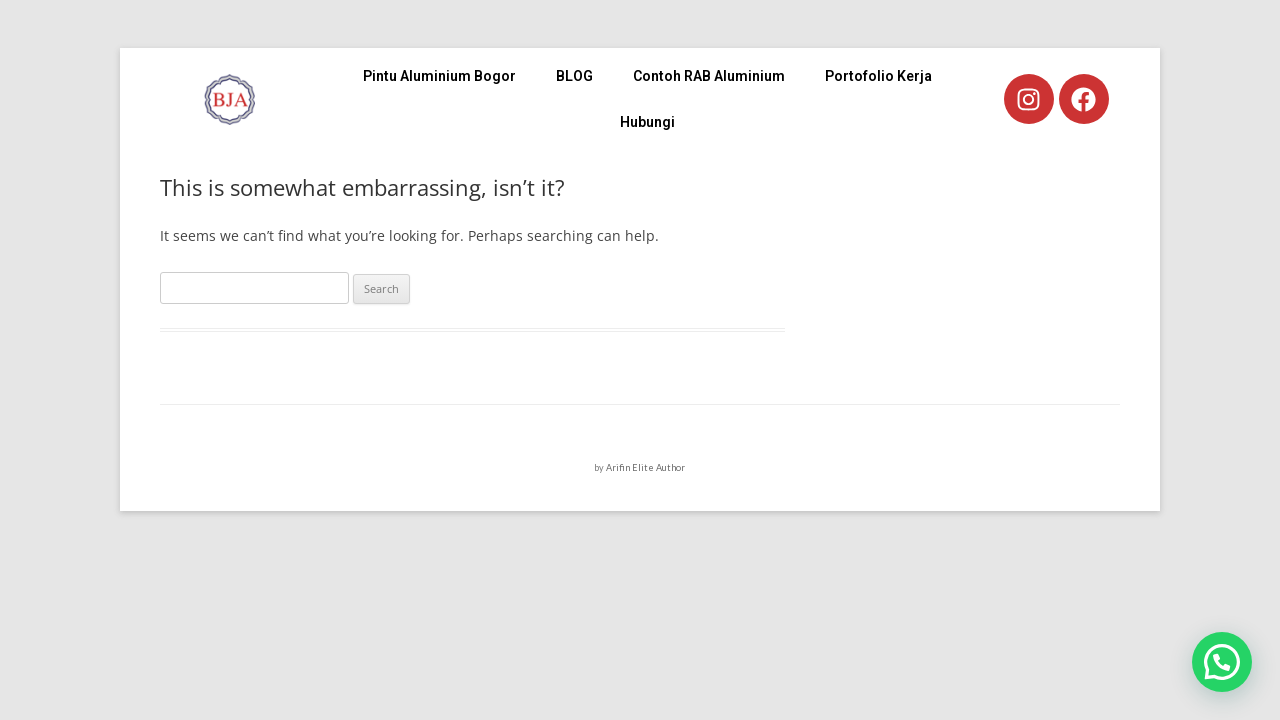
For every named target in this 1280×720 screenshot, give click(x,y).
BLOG (574, 76)
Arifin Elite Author (645, 467)
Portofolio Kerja (878, 76)
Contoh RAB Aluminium (709, 76)
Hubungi (647, 122)
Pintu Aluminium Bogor (439, 76)
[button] (1222, 662)
